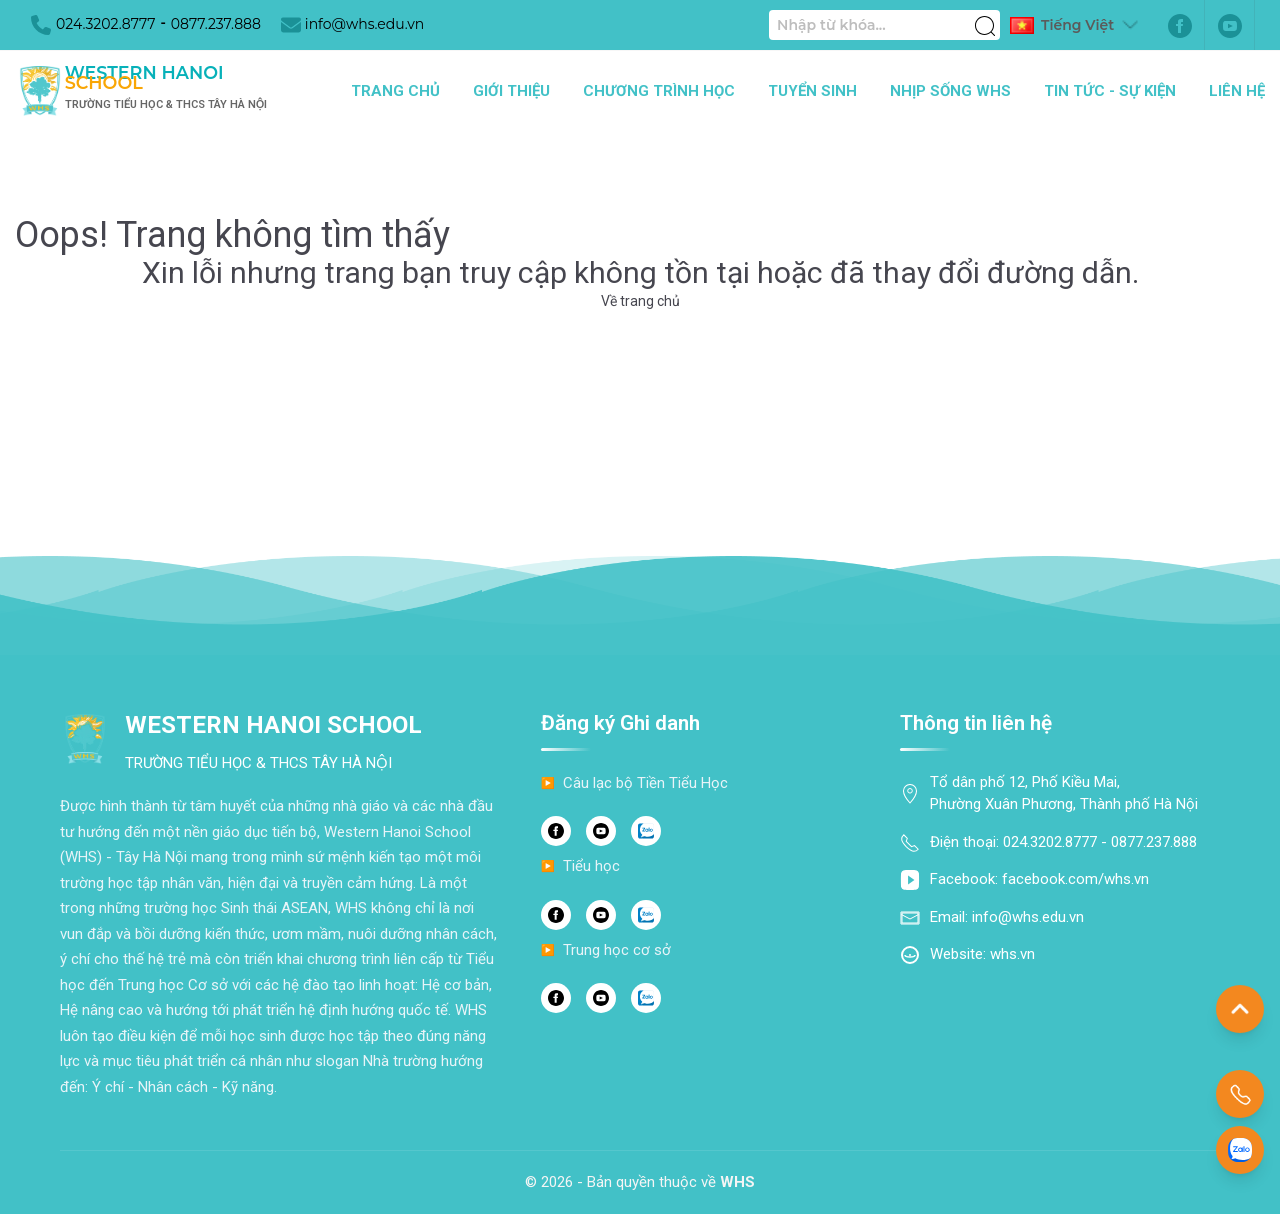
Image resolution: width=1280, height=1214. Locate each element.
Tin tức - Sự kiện (1110, 91)
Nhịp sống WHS (950, 91)
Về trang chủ (640, 301)
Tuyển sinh (812, 91)
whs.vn (1012, 954)
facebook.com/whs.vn (1075, 879)
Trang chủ (395, 91)
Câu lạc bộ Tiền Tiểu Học (645, 783)
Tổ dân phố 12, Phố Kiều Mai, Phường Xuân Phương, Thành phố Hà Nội (1064, 793)
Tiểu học (591, 866)
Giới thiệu (511, 91)
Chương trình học (659, 91)
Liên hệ (1237, 91)
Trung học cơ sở (617, 950)
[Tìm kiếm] (985, 15)
